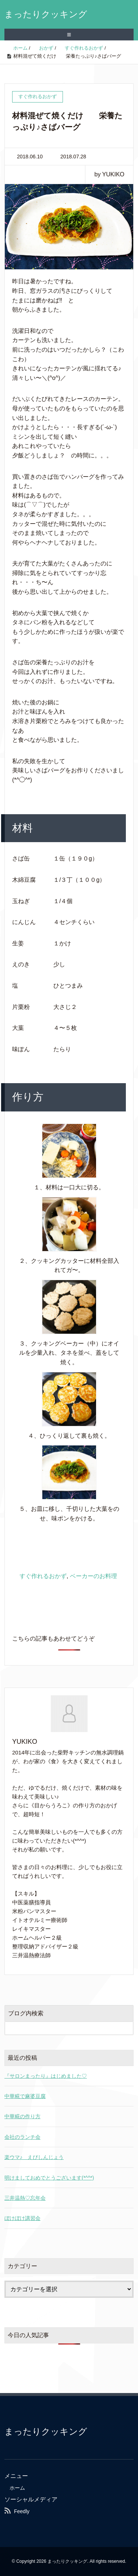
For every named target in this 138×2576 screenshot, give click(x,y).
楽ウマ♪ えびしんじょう (34, 2157)
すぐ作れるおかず (43, 1576)
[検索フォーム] (61, 2028)
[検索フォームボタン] (126, 2028)
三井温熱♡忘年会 (25, 2198)
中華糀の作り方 (22, 2116)
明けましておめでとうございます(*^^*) (49, 2178)
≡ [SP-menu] (69, 34)
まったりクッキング (45, 14)
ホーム (17, 2488)
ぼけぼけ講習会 (22, 2218)
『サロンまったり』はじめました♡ (45, 2076)
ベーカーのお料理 (93, 1576)
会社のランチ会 (22, 2137)
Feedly (21, 2511)
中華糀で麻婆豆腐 (25, 2096)
